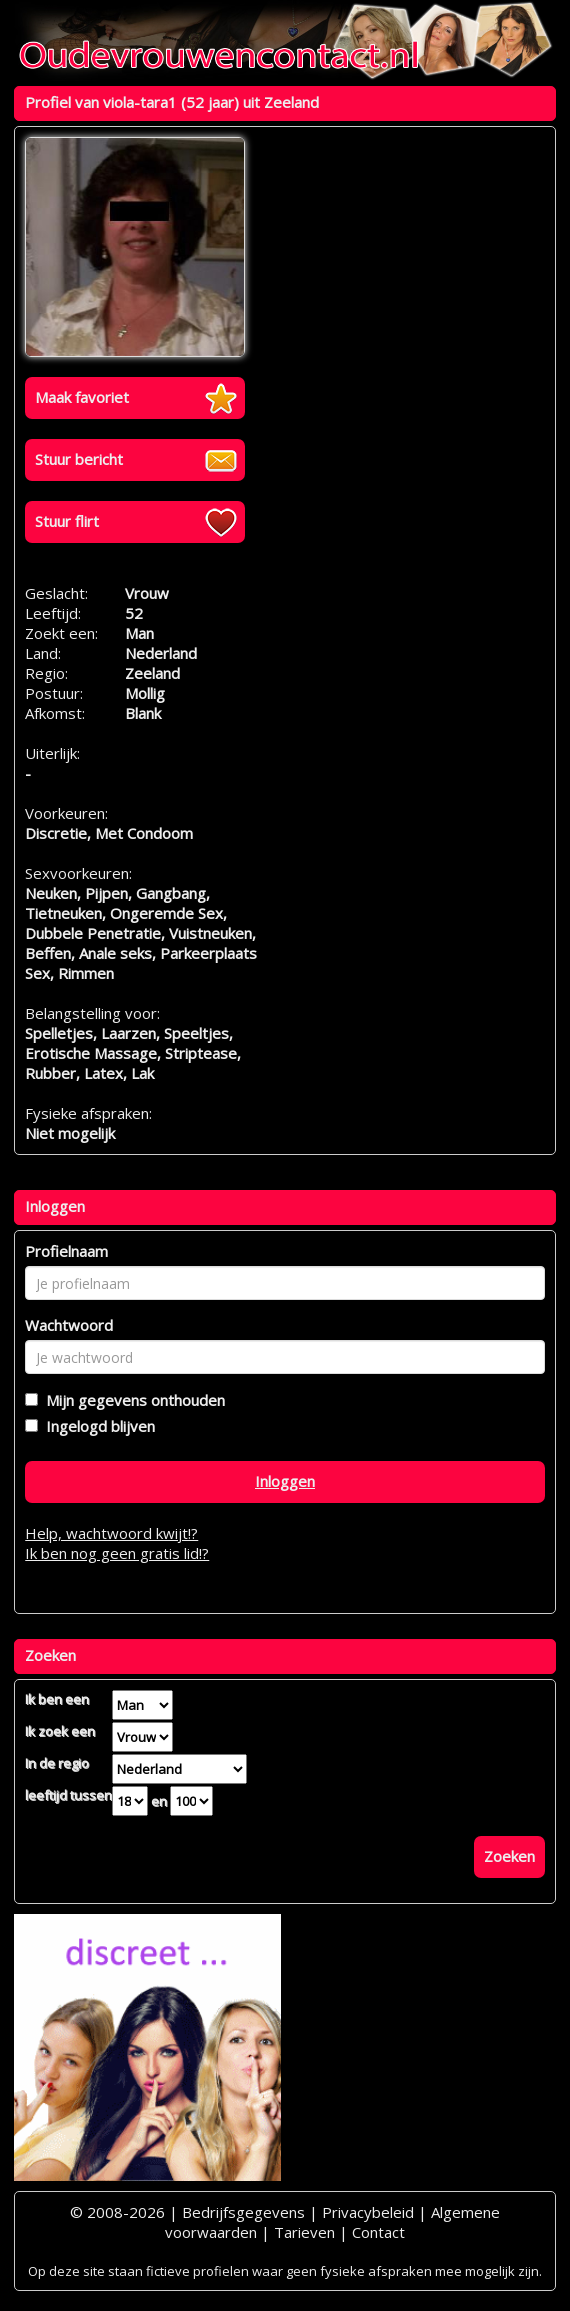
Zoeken (509, 1856)
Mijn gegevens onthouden (131, 1400)
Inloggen (285, 1481)
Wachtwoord (69, 1325)
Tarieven (304, 2232)
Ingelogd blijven (96, 1426)
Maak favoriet (82, 397)
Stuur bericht (79, 459)
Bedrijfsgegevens (243, 2212)
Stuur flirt (67, 521)
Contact (378, 2232)
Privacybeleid (368, 2212)
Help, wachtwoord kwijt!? (111, 1533)
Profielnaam (66, 1251)
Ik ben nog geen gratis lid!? (117, 1553)
